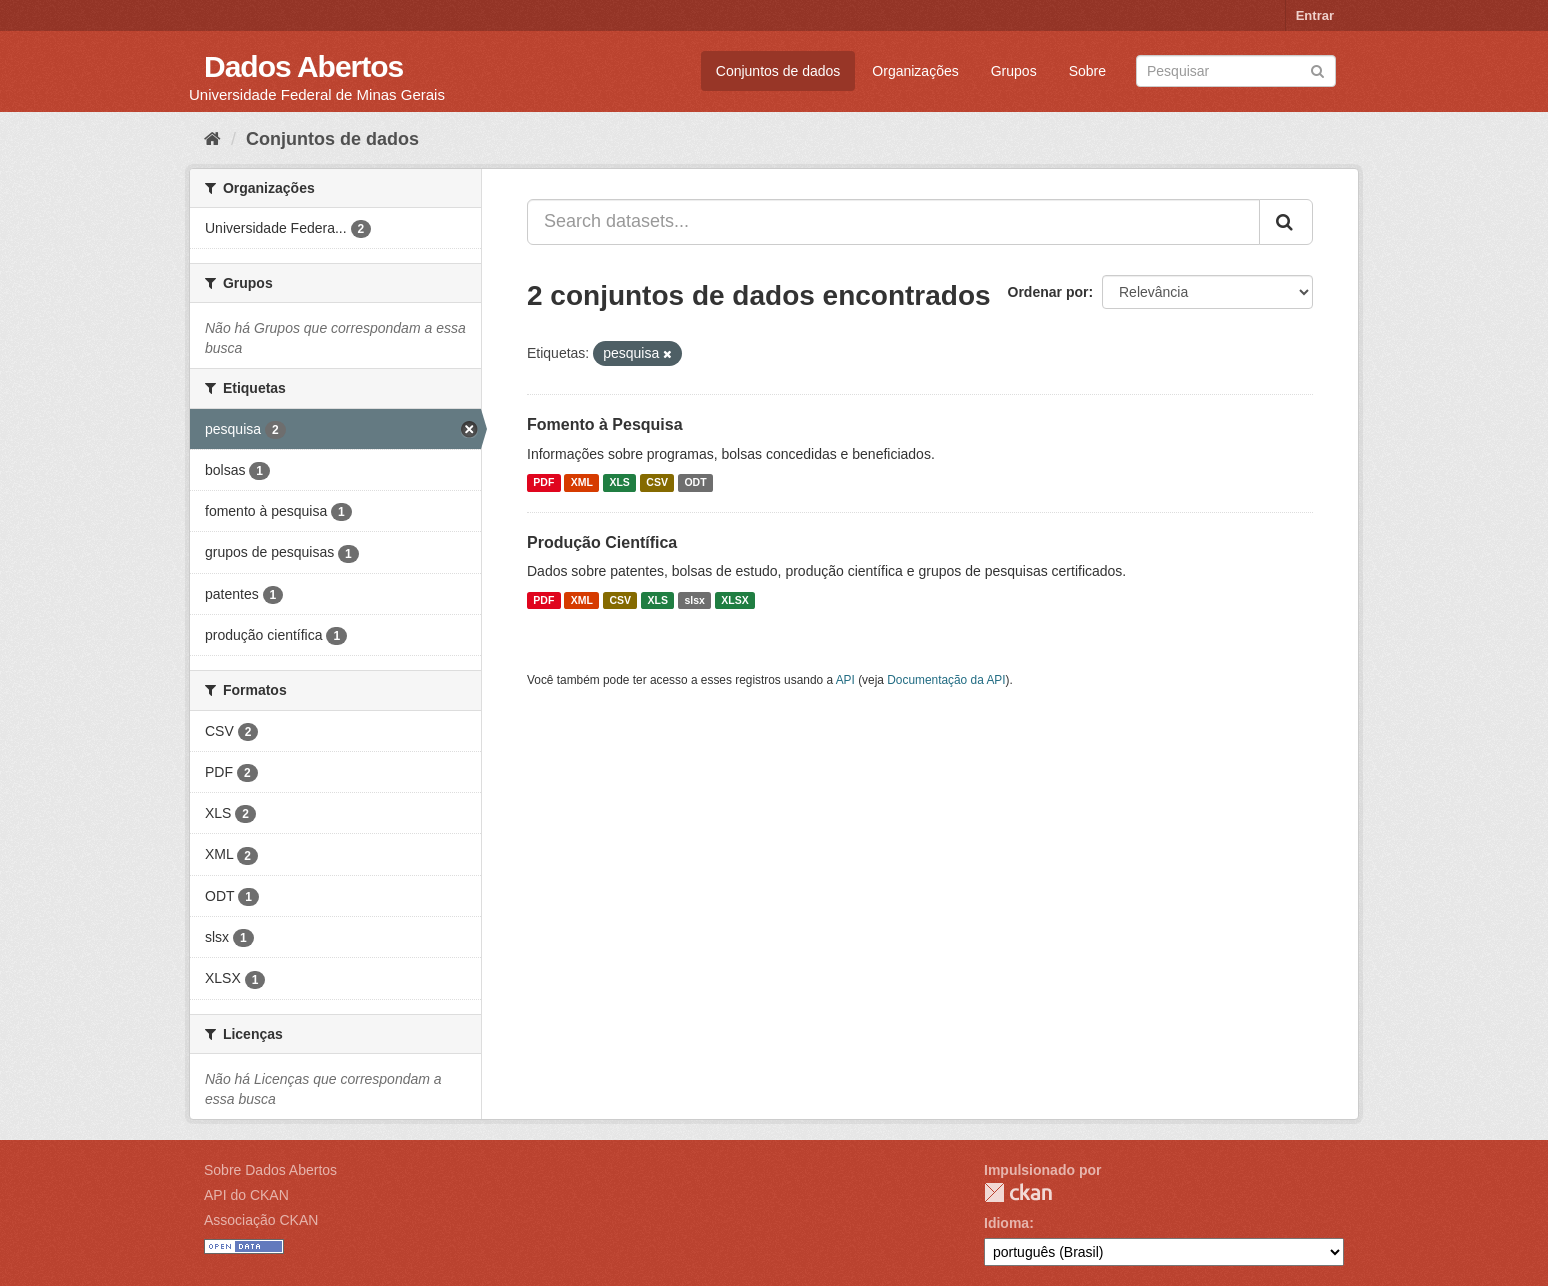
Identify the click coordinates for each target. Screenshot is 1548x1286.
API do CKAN (246, 1195)
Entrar (1315, 15)
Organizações (915, 71)
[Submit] (1317, 69)
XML (582, 483)
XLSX (734, 600)
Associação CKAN (261, 1220)
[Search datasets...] (893, 222)
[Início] (212, 139)
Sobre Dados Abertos (270, 1170)
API (845, 680)
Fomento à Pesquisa (605, 424)
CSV (657, 483)
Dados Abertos (303, 66)
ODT (695, 483)
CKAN (1018, 1192)
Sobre (1087, 71)
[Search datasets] (1236, 71)
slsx (694, 600)
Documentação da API (946, 680)
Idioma (1006, 1223)
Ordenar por (1048, 292)
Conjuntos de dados (778, 71)
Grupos (1014, 71)
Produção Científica (602, 542)
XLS (619, 483)
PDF (543, 483)
